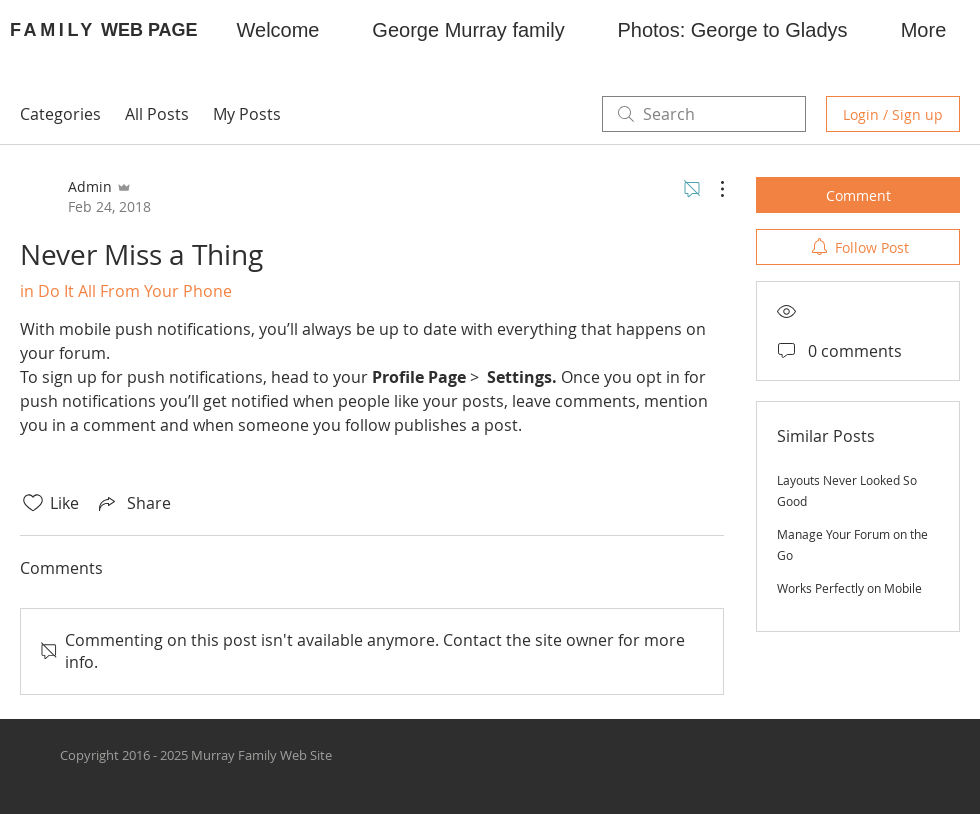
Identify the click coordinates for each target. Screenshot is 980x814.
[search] (704, 114)
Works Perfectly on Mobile (849, 588)
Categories (60, 114)
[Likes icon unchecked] (33, 503)
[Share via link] (133, 503)
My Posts (247, 114)
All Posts (157, 114)
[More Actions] (712, 189)
